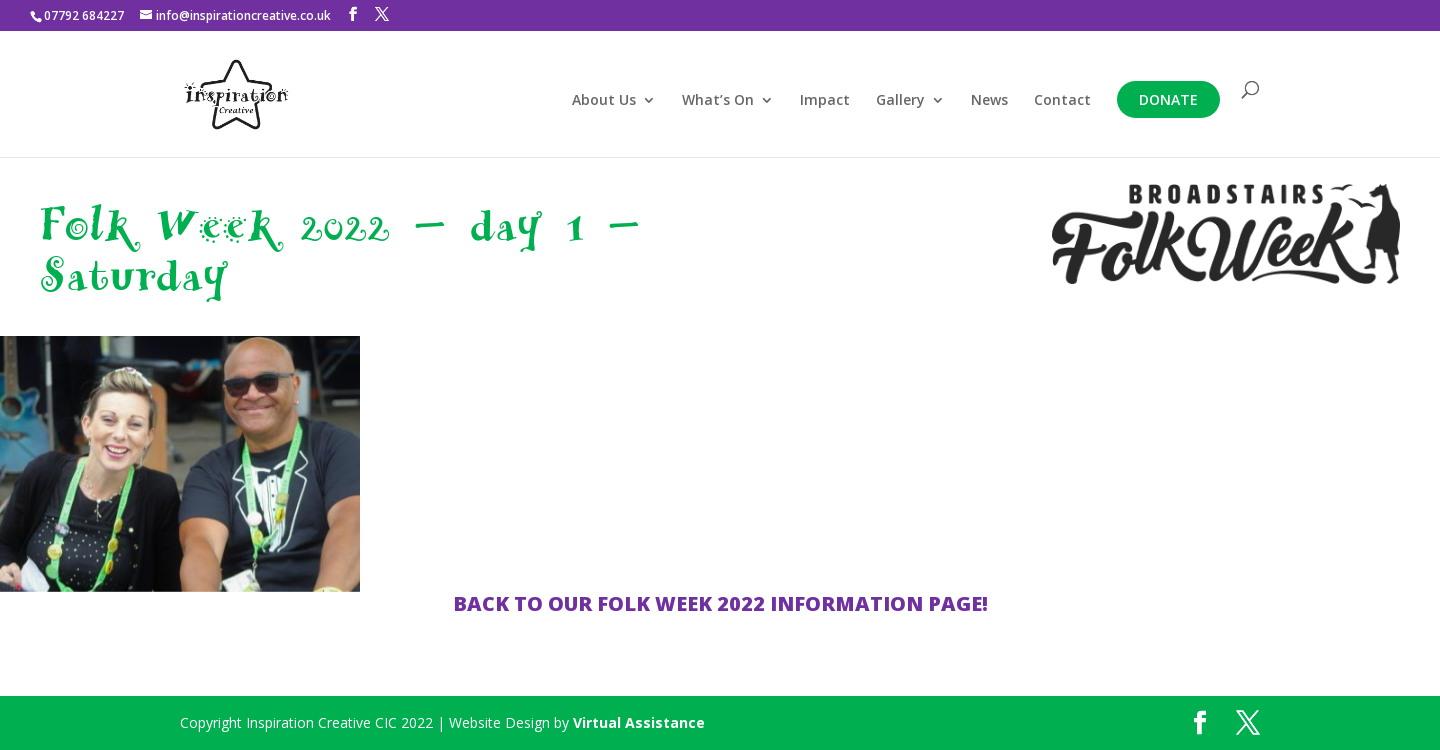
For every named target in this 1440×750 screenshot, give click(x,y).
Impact (825, 101)
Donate (1168, 99)
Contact (1062, 101)
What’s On (718, 101)
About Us (604, 101)
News (989, 101)
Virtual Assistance (639, 722)
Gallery (900, 101)
